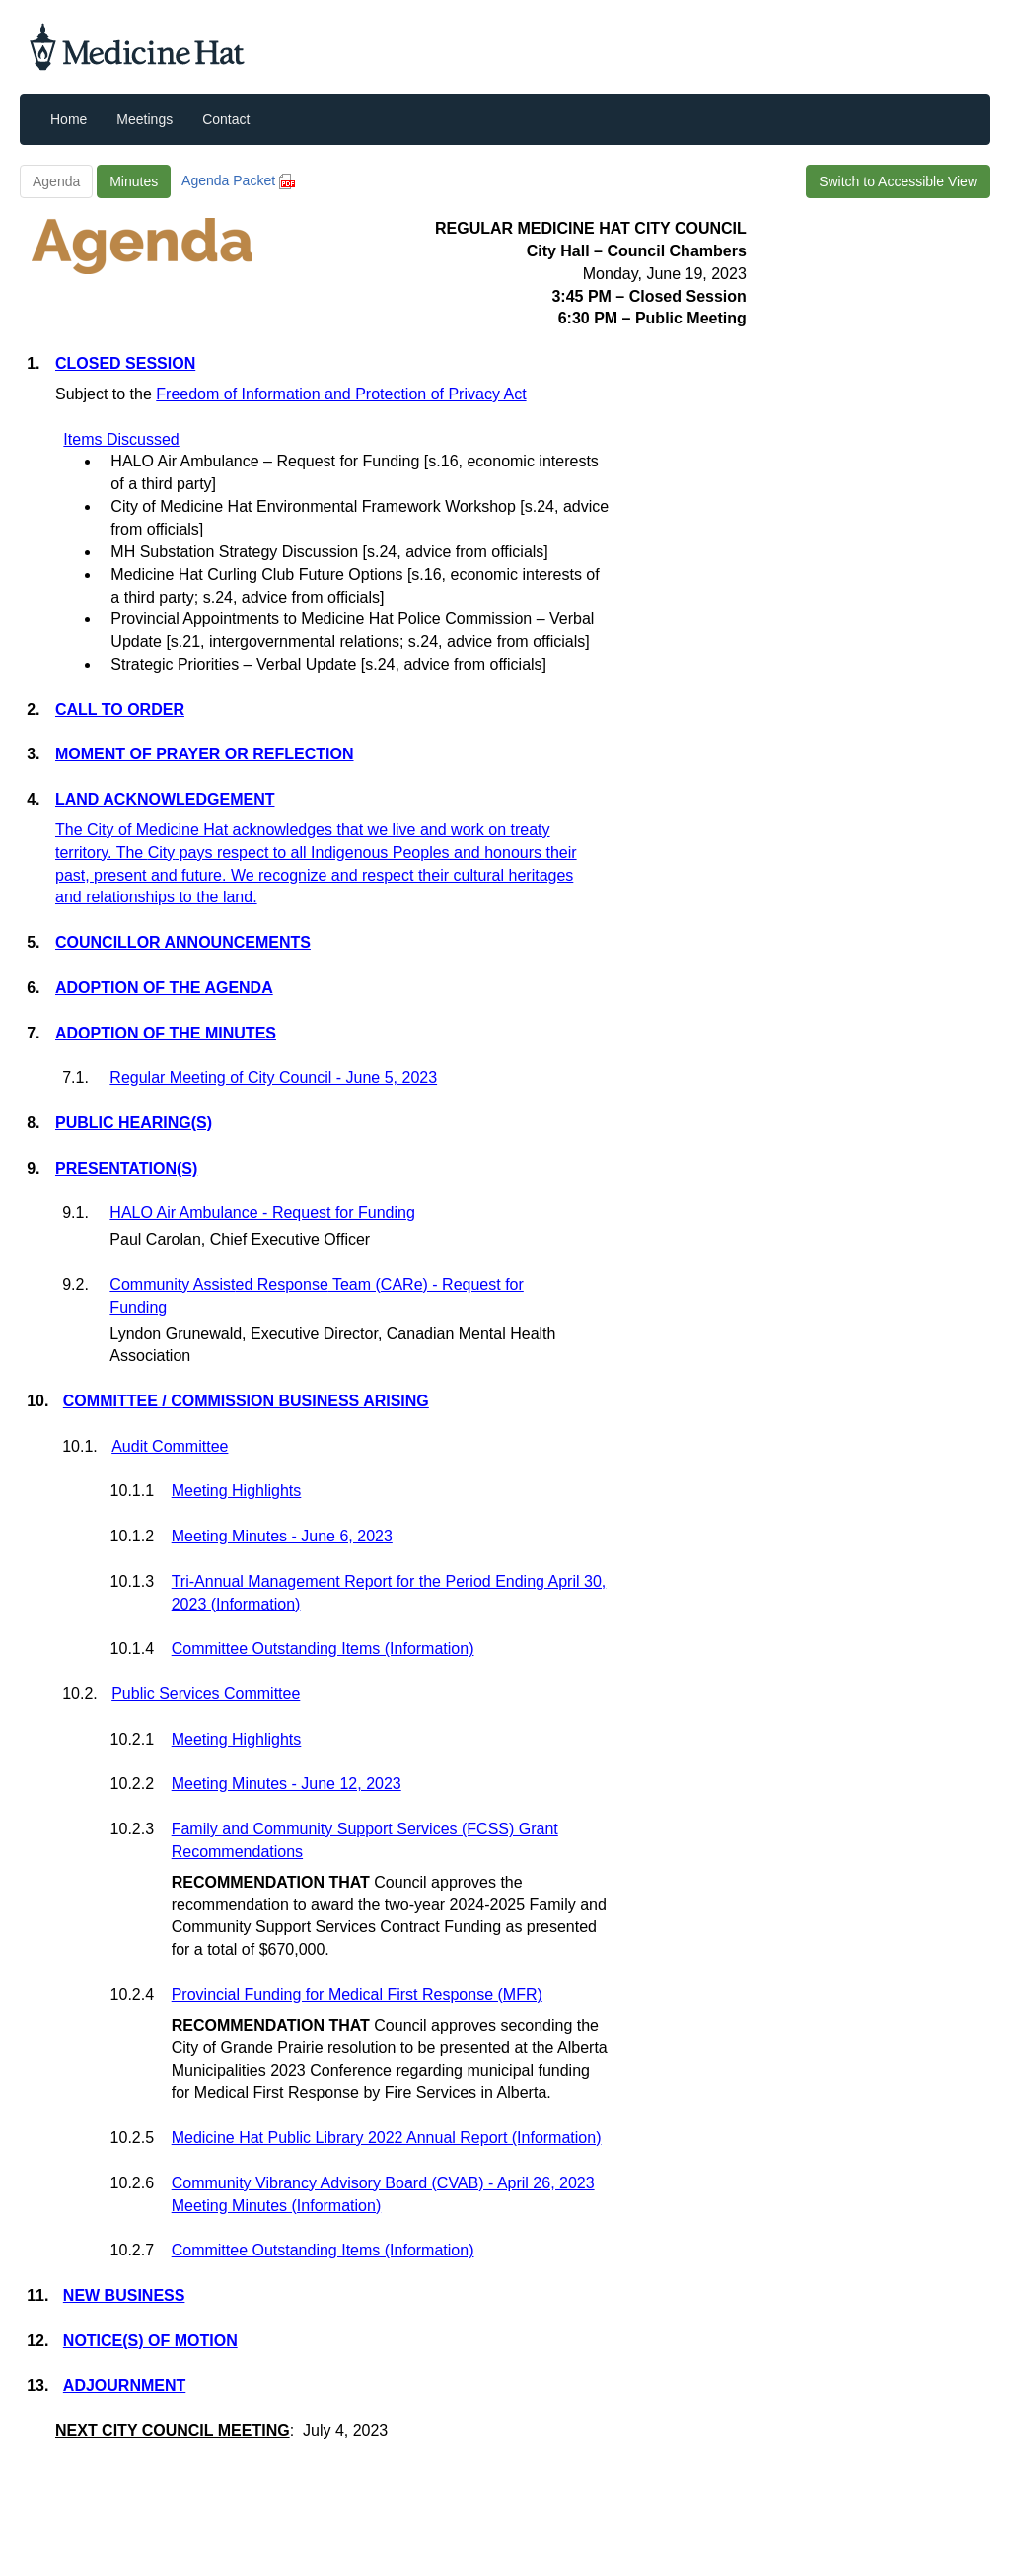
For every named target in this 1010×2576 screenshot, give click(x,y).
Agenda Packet (238, 180)
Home (68, 119)
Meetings (144, 119)
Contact (226, 119)
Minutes (133, 181)
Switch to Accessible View (898, 181)
